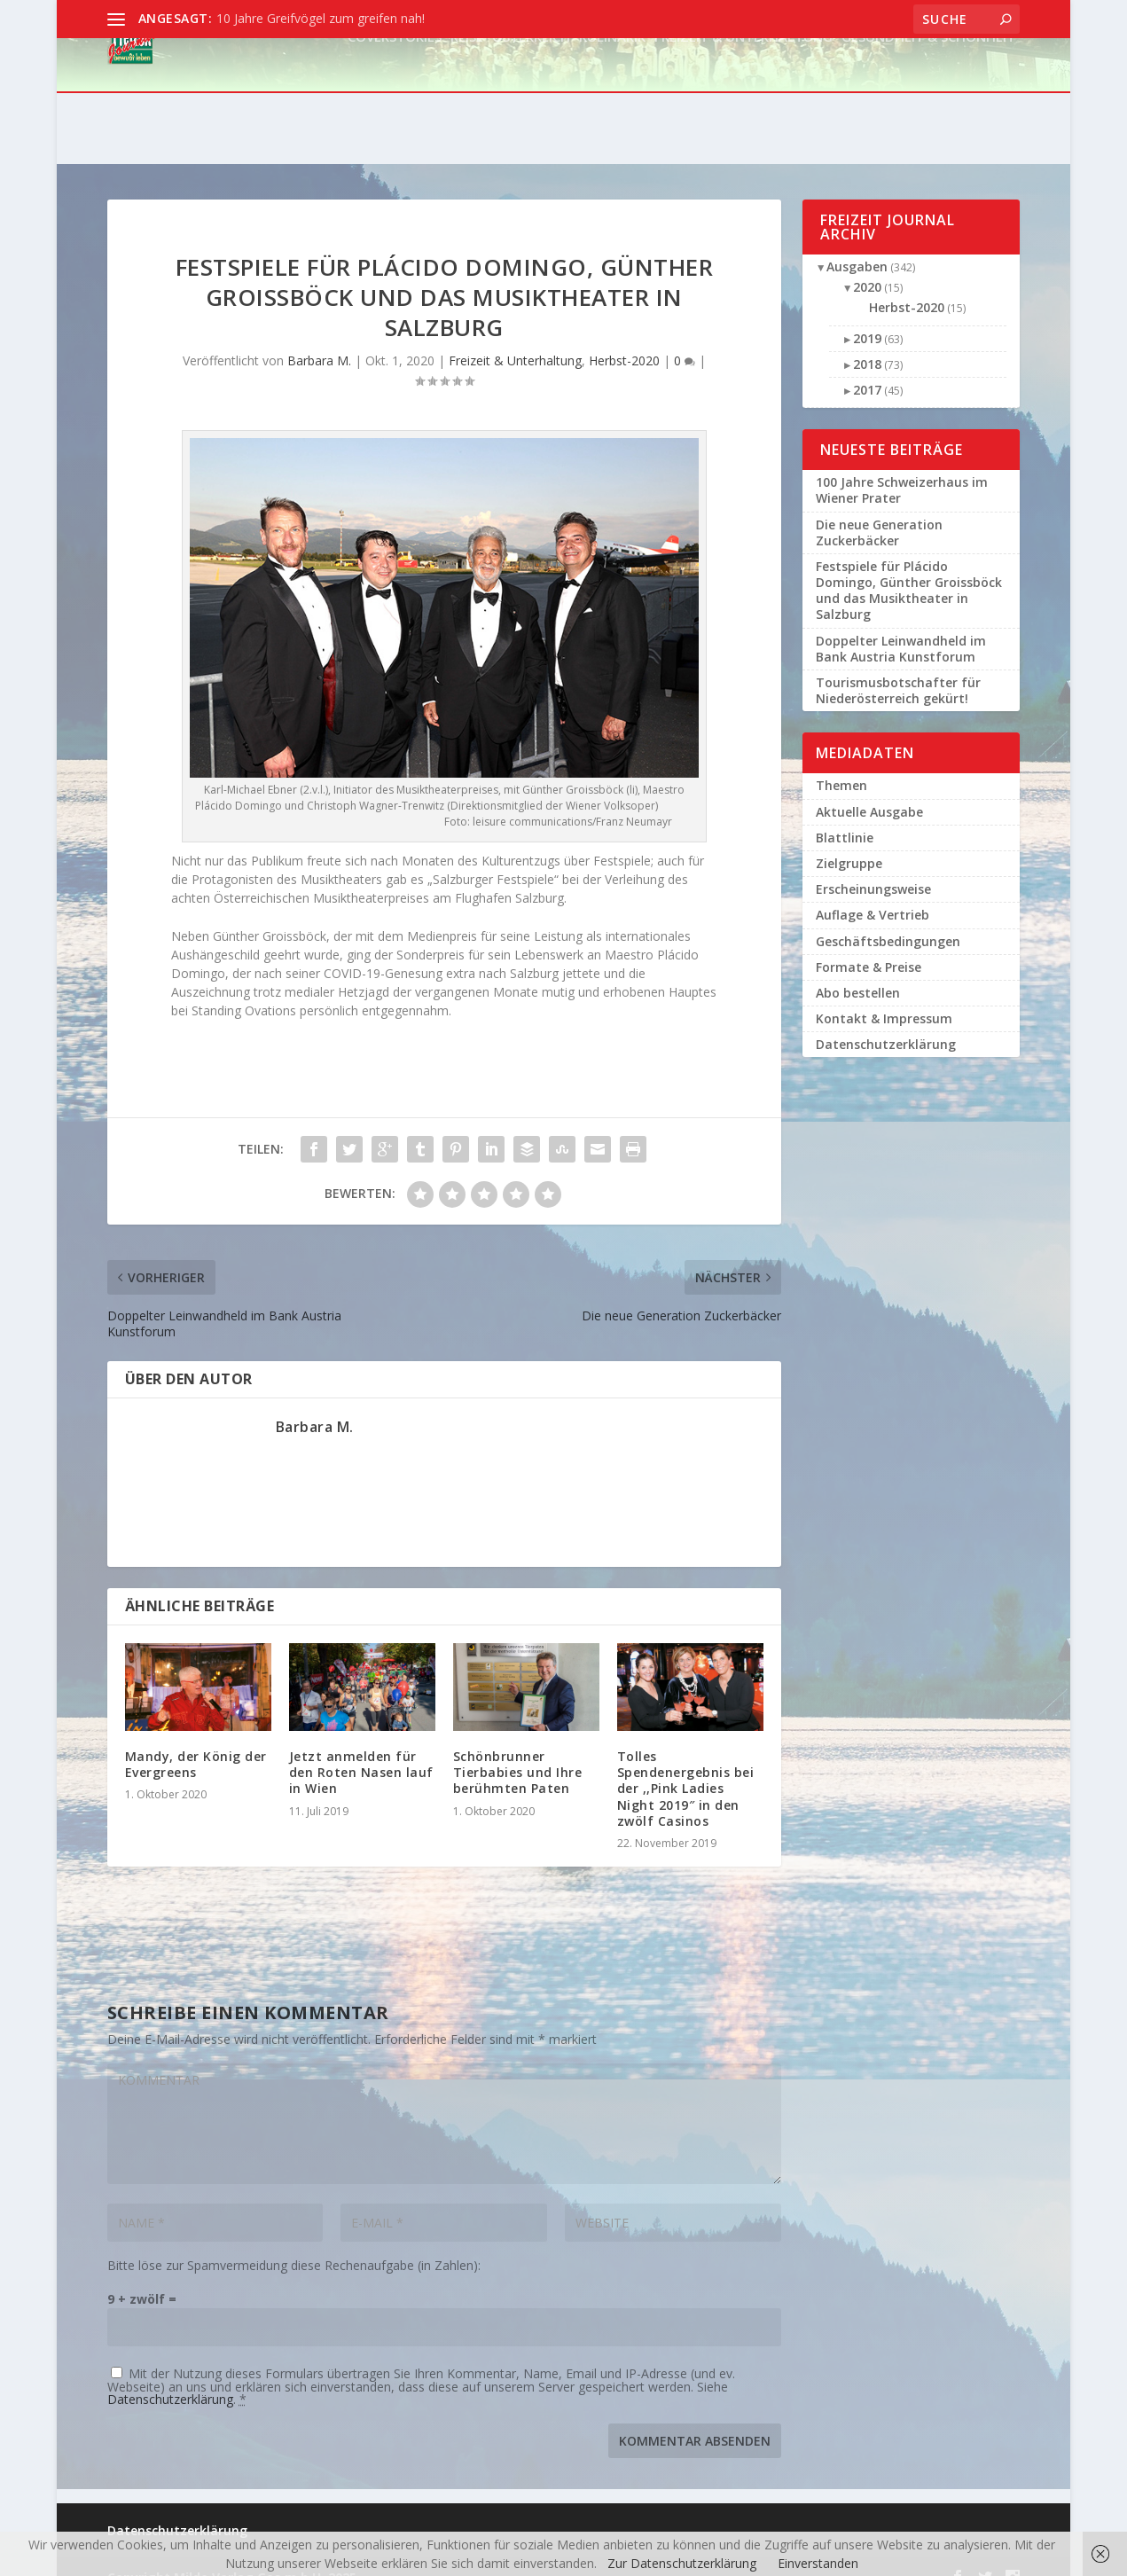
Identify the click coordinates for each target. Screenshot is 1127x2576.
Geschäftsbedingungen (888, 919)
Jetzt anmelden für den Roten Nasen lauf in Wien (361, 1750)
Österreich (531, 88)
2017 (867, 367)
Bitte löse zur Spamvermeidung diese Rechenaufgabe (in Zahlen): (294, 2243)
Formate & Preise (868, 944)
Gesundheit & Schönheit (928, 88)
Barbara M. (319, 338)
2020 (867, 264)
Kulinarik (612, 88)
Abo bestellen (858, 970)
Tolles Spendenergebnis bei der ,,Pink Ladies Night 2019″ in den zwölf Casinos (686, 1766)
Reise (466, 88)
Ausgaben (857, 244)
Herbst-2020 (624, 338)
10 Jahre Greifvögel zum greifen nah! (320, 18)
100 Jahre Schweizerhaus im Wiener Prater (902, 467)
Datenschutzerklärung (170, 2377)
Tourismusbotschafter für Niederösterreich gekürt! (898, 668)
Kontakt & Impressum (884, 996)
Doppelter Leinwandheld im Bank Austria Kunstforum (901, 626)
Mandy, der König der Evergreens (196, 1742)
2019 (867, 316)
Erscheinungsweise (873, 866)
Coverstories (395, 88)
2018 (867, 341)
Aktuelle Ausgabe (869, 789)
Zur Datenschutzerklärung (681, 2563)
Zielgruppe (849, 841)
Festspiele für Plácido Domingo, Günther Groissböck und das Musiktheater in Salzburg (909, 568)
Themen (841, 763)
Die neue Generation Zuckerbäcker (879, 510)
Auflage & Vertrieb (872, 892)
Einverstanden (818, 2563)
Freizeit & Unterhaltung (743, 88)
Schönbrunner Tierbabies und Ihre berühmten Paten (518, 1750)
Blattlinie (844, 815)
